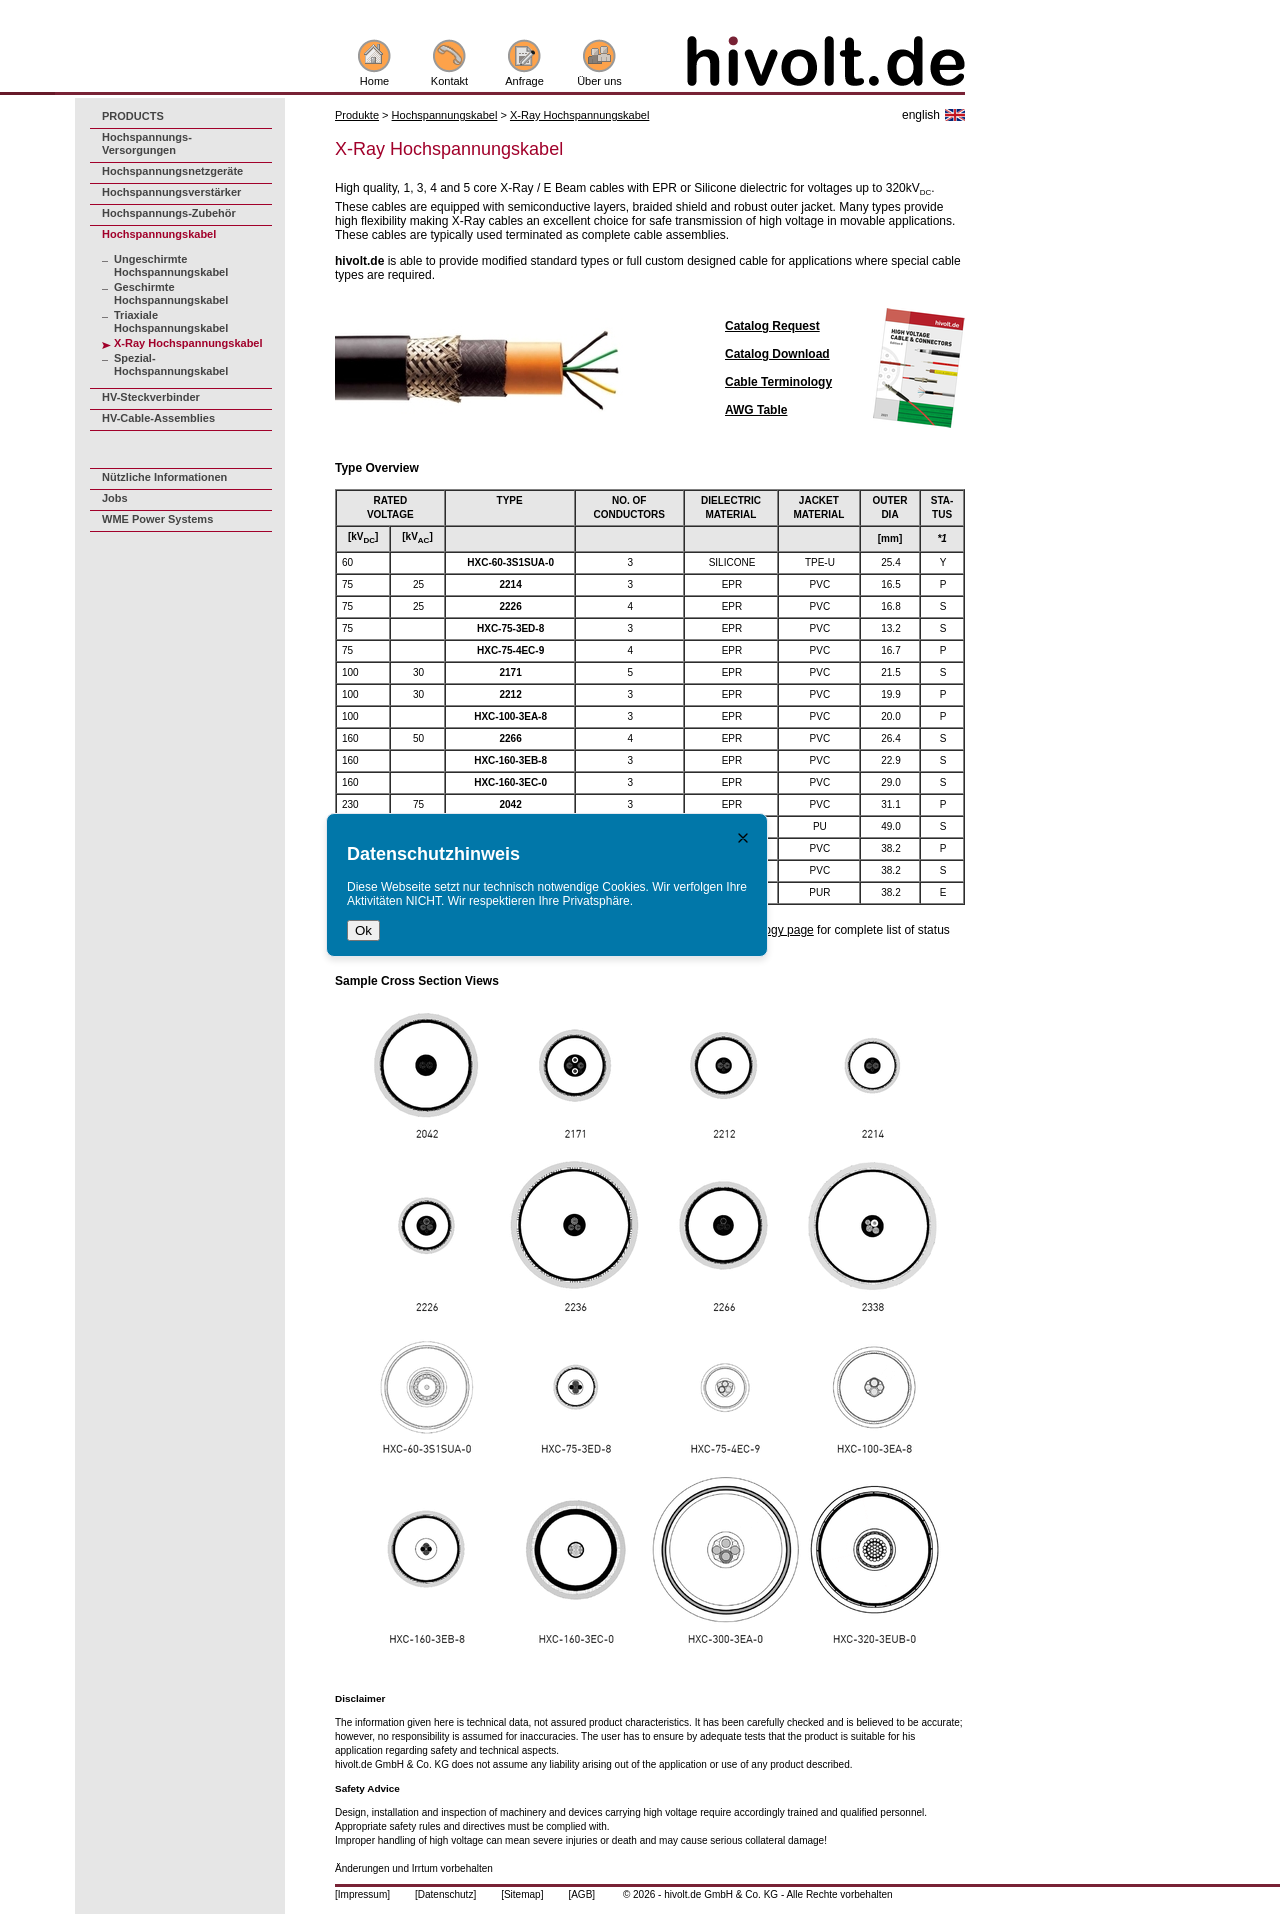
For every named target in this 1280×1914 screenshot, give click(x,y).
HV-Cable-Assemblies (158, 418)
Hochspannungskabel (159, 234)
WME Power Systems (157, 519)
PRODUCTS (133, 116)
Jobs (115, 498)
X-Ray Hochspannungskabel (188, 343)
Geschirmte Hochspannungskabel (171, 293)
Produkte (357, 115)
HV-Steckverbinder (151, 397)
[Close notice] (743, 838)
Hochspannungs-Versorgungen (147, 143)
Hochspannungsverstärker (171, 192)
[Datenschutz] (445, 1894)
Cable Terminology (778, 382)
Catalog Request (772, 326)
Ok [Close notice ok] (363, 930)
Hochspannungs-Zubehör (169, 213)
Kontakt (449, 81)
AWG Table (756, 410)
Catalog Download (777, 354)
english (921, 115)
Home (374, 81)
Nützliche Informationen (164, 477)
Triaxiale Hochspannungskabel (171, 321)
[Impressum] (362, 1894)
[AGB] (581, 1894)
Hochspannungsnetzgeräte (172, 171)
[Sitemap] (522, 1894)
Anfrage (524, 81)
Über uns (599, 81)
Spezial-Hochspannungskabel (171, 364)
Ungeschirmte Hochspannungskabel (171, 265)
